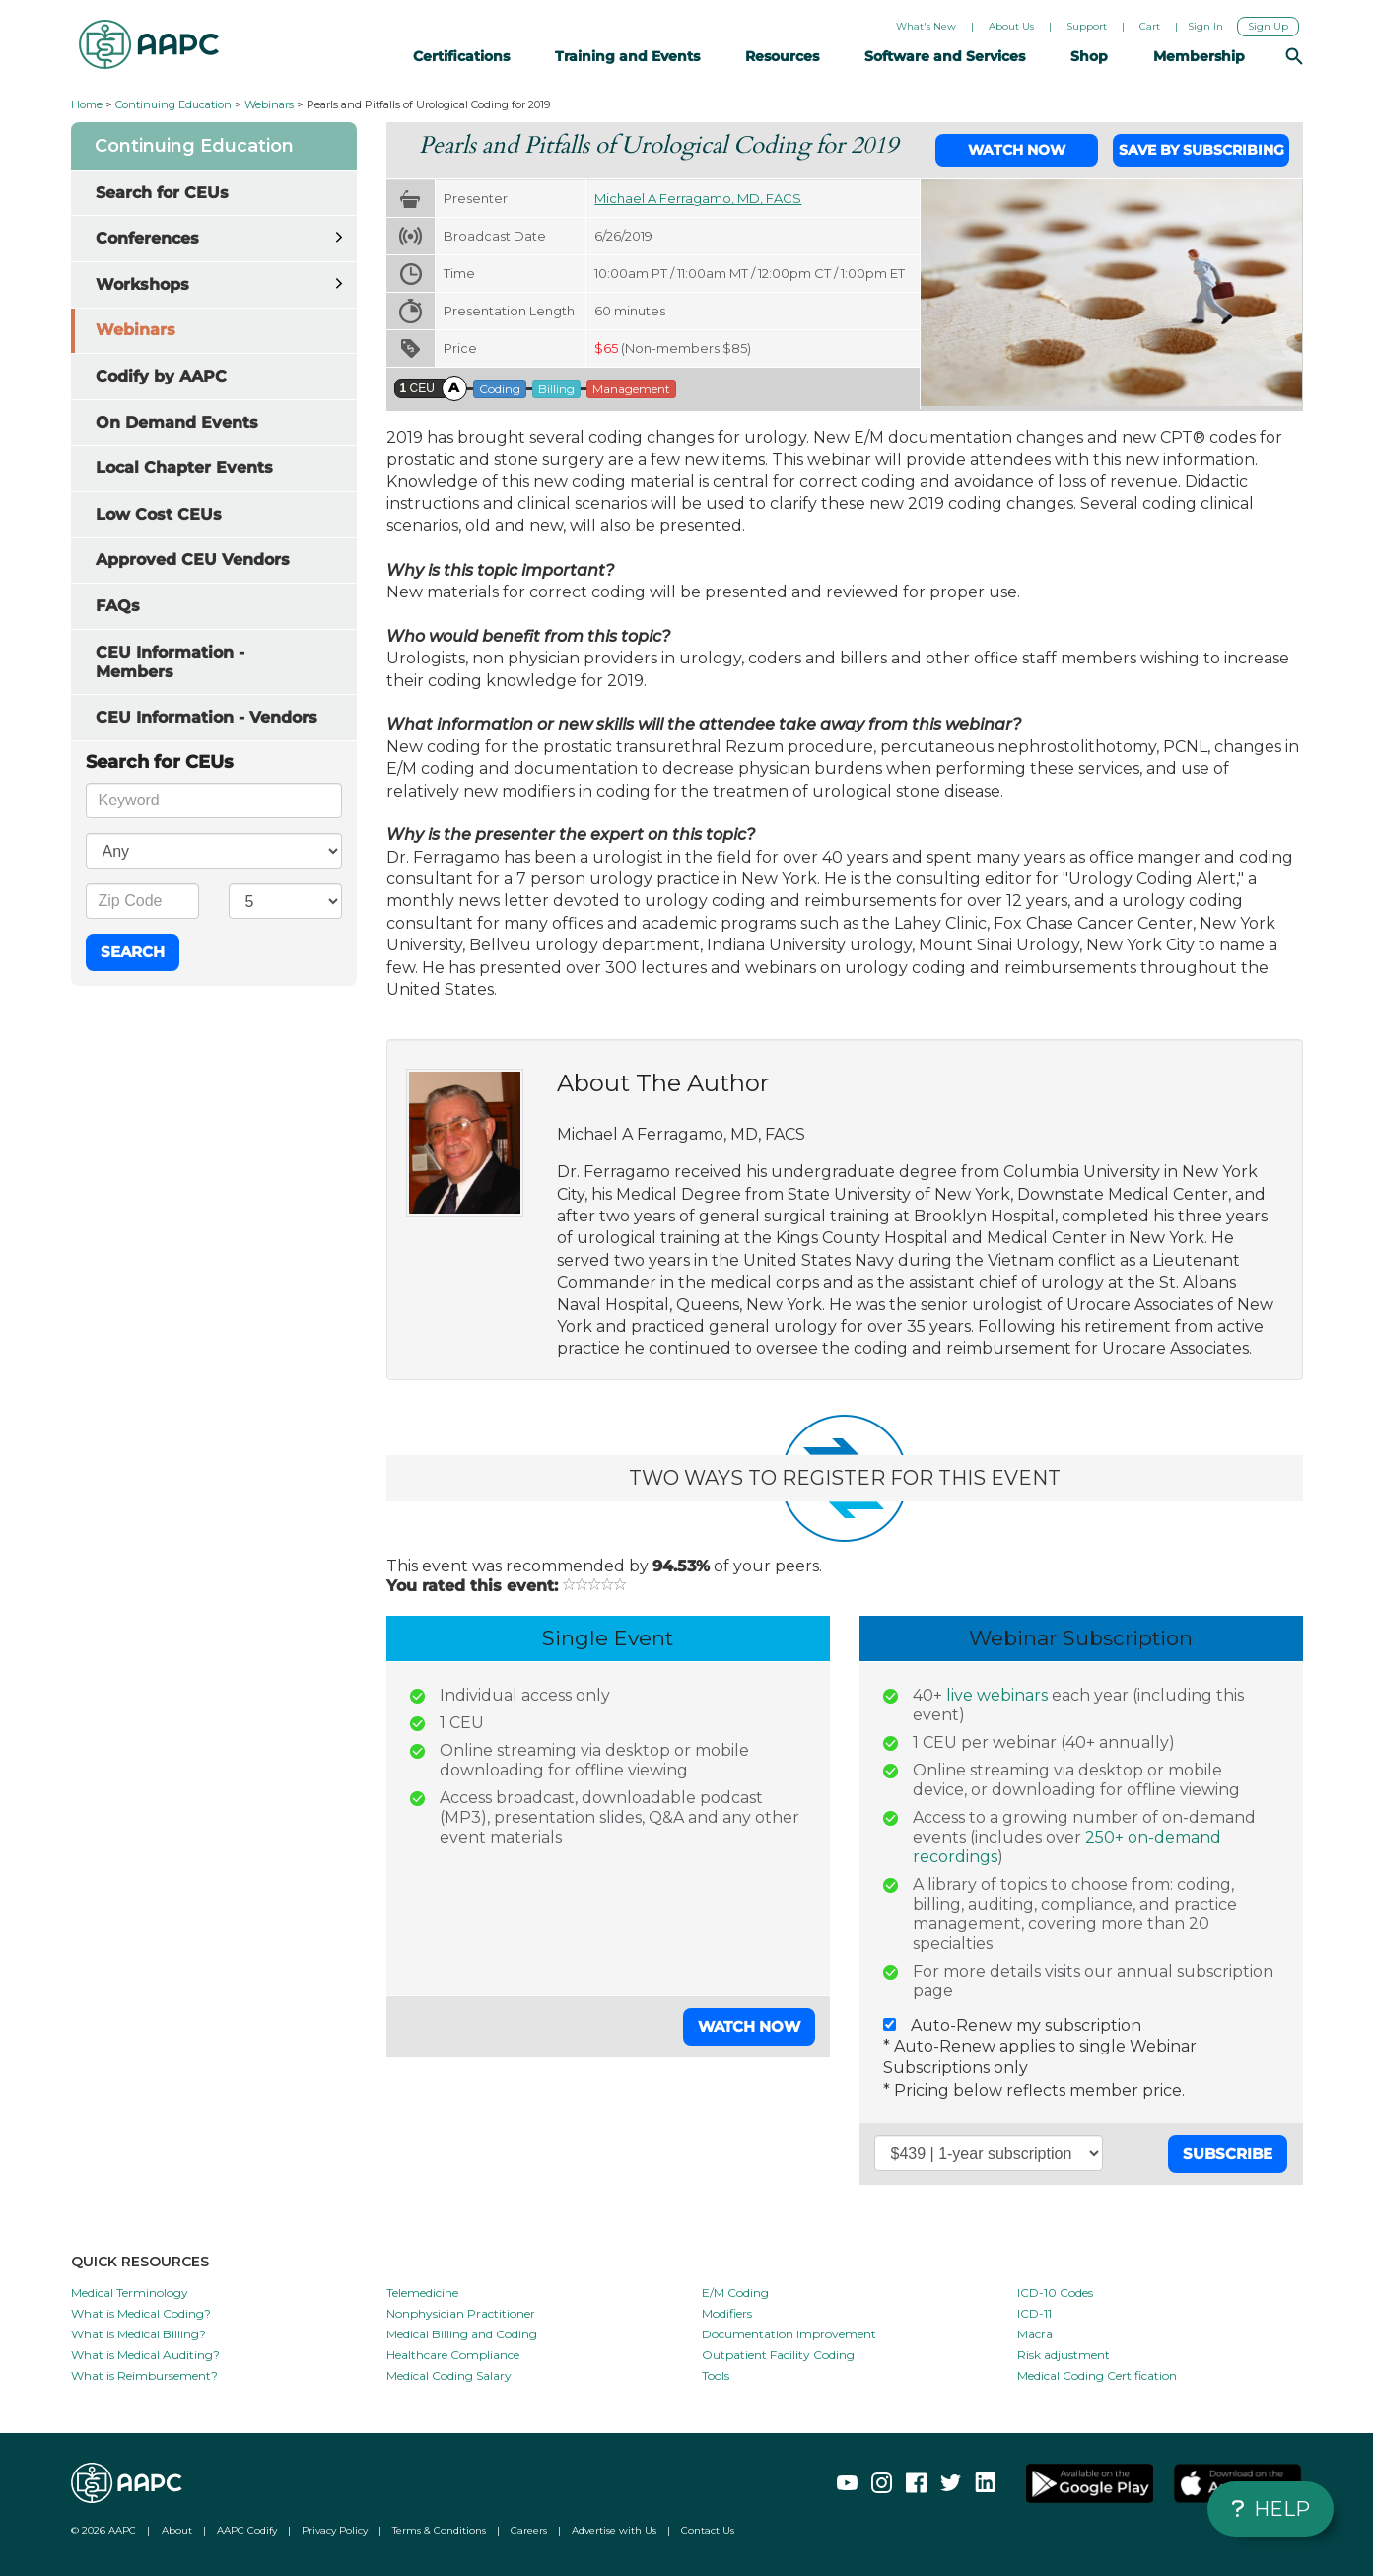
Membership (1205, 56)
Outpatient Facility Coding (778, 2354)
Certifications (467, 56)
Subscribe (1227, 2153)
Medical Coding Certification (1097, 2375)
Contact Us (707, 2530)
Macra (1035, 2334)
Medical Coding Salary (449, 2375)
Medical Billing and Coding (461, 2334)
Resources (788, 56)
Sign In (1205, 26)
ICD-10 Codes (1055, 2292)
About (177, 2530)
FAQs (118, 605)
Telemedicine (422, 2292)
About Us (1011, 26)
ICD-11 (1034, 2313)
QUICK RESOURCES (140, 2261)
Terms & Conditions (439, 2530)
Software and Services (950, 56)
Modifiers (727, 2313)
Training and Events (633, 56)
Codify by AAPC (161, 376)
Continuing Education (173, 104)
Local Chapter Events (184, 467)
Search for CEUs (162, 192)
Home (87, 104)
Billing (556, 389)
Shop (1095, 56)
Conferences (147, 238)
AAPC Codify (247, 2530)
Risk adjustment (1063, 2354)
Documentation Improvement (789, 2334)
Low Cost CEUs (159, 514)
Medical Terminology (129, 2292)
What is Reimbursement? (144, 2375)
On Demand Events (177, 422)
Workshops (142, 284)
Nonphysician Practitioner (460, 2313)
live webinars (997, 1695)
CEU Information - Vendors (206, 717)
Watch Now (1016, 150)
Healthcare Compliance (452, 2354)
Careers (529, 2530)
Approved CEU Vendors (193, 559)
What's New (926, 26)
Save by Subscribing (1201, 150)
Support (1086, 26)
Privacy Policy (335, 2530)
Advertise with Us (614, 2530)
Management (631, 389)
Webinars (269, 104)
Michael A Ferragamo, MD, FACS (697, 198)
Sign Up (1268, 26)
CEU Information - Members (170, 662)
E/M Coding (735, 2292)
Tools (715, 2375)
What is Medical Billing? (138, 2334)
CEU (417, 388)
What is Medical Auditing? (145, 2354)
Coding (499, 389)
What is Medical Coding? (141, 2313)
